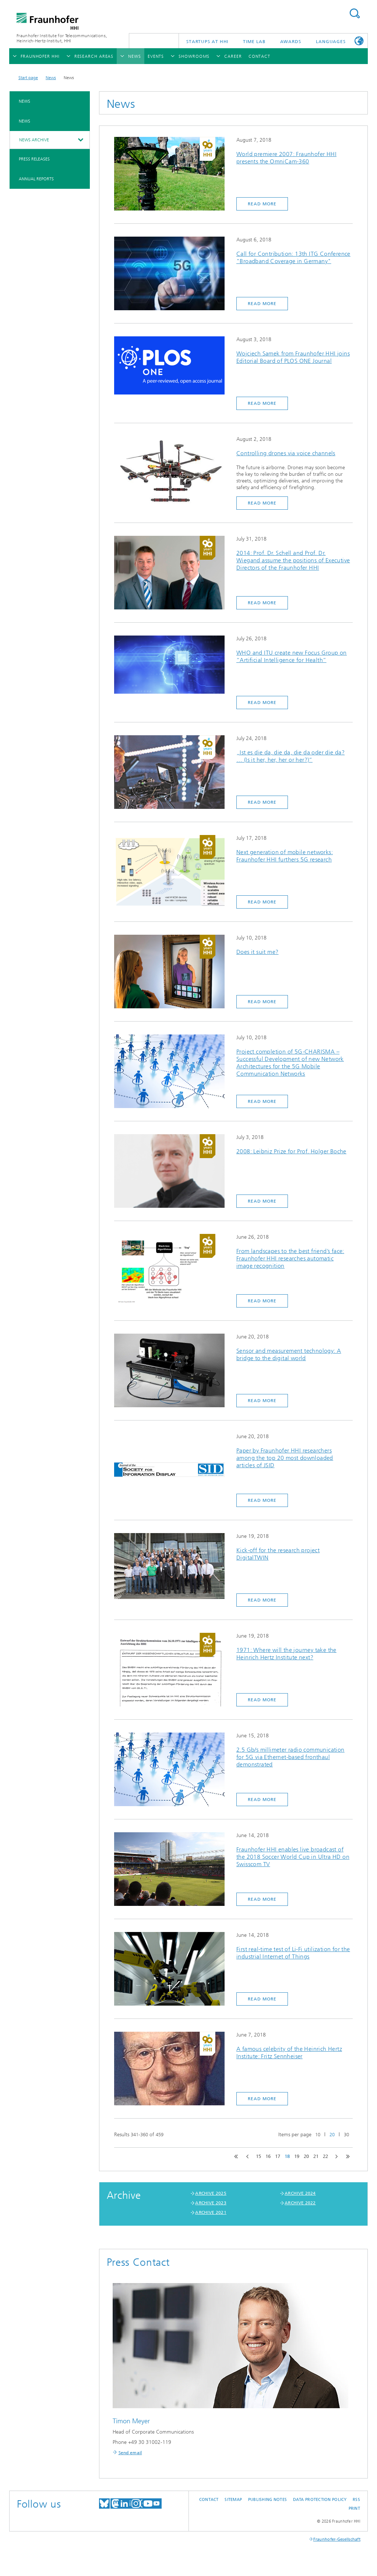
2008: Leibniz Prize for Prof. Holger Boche (291, 1151)
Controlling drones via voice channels (285, 453)
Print (354, 2508)
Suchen (354, 13)
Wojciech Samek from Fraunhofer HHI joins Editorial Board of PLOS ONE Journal (293, 357)
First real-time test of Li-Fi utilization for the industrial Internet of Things (293, 1953)
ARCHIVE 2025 (210, 2193)
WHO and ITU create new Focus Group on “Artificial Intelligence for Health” (291, 656)
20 (332, 2134)
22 (325, 2156)
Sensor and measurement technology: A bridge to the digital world (288, 1354)
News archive (34, 139)
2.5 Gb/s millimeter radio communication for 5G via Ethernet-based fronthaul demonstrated (290, 1757)
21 (315, 2156)
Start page (28, 77)
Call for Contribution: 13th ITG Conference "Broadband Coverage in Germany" (293, 257)
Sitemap (233, 2499)
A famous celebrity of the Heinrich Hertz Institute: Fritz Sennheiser (289, 2052)
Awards (290, 41)
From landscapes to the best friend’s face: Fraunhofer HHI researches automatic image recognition (290, 1258)
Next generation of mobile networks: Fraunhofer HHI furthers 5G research (284, 856)
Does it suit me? (257, 951)
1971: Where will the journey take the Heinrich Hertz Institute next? (286, 1653)
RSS (356, 2499)
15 (258, 2156)
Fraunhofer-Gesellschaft (336, 2539)
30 (346, 2134)
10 (317, 2134)
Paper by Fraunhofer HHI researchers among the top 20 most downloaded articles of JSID (284, 1458)
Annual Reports (36, 178)
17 (277, 2156)
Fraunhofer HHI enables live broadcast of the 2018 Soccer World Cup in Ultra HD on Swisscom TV (292, 1857)
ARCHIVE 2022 (300, 2202)
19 (296, 2156)
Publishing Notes (267, 2499)
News (51, 77)
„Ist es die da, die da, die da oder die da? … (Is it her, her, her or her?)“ (290, 756)
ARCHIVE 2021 (210, 2212)
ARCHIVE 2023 (210, 2202)
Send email (130, 2452)
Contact (209, 2499)
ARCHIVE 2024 (300, 2193)
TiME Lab (254, 41)
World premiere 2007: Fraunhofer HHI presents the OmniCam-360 (286, 158)
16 (268, 2156)
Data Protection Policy (320, 2499)
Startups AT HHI (207, 41)
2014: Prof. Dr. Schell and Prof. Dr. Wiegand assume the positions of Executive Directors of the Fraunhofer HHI (293, 560)
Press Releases (34, 159)
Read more (262, 203)
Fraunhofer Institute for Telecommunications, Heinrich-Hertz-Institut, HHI (62, 38)
